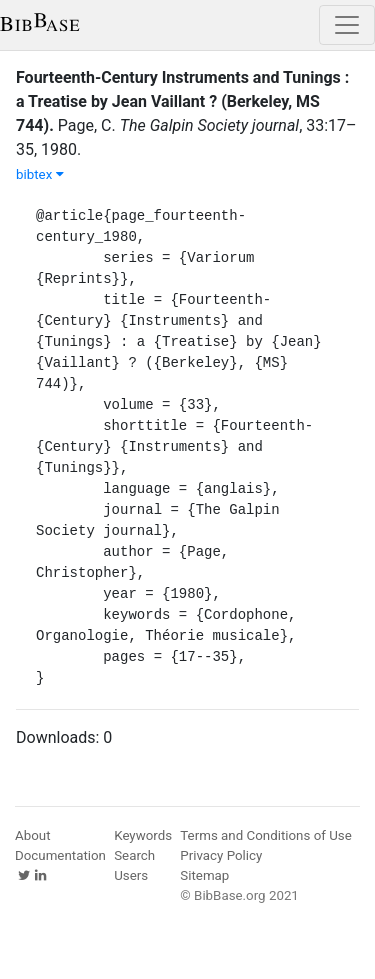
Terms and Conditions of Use (265, 835)
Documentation (60, 855)
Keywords (143, 835)
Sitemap (204, 875)
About (33, 835)
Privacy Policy (221, 855)
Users (131, 875)
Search (134, 855)
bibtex (40, 174)
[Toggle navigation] (347, 25)
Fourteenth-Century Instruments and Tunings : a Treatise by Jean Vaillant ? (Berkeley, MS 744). (182, 101)
